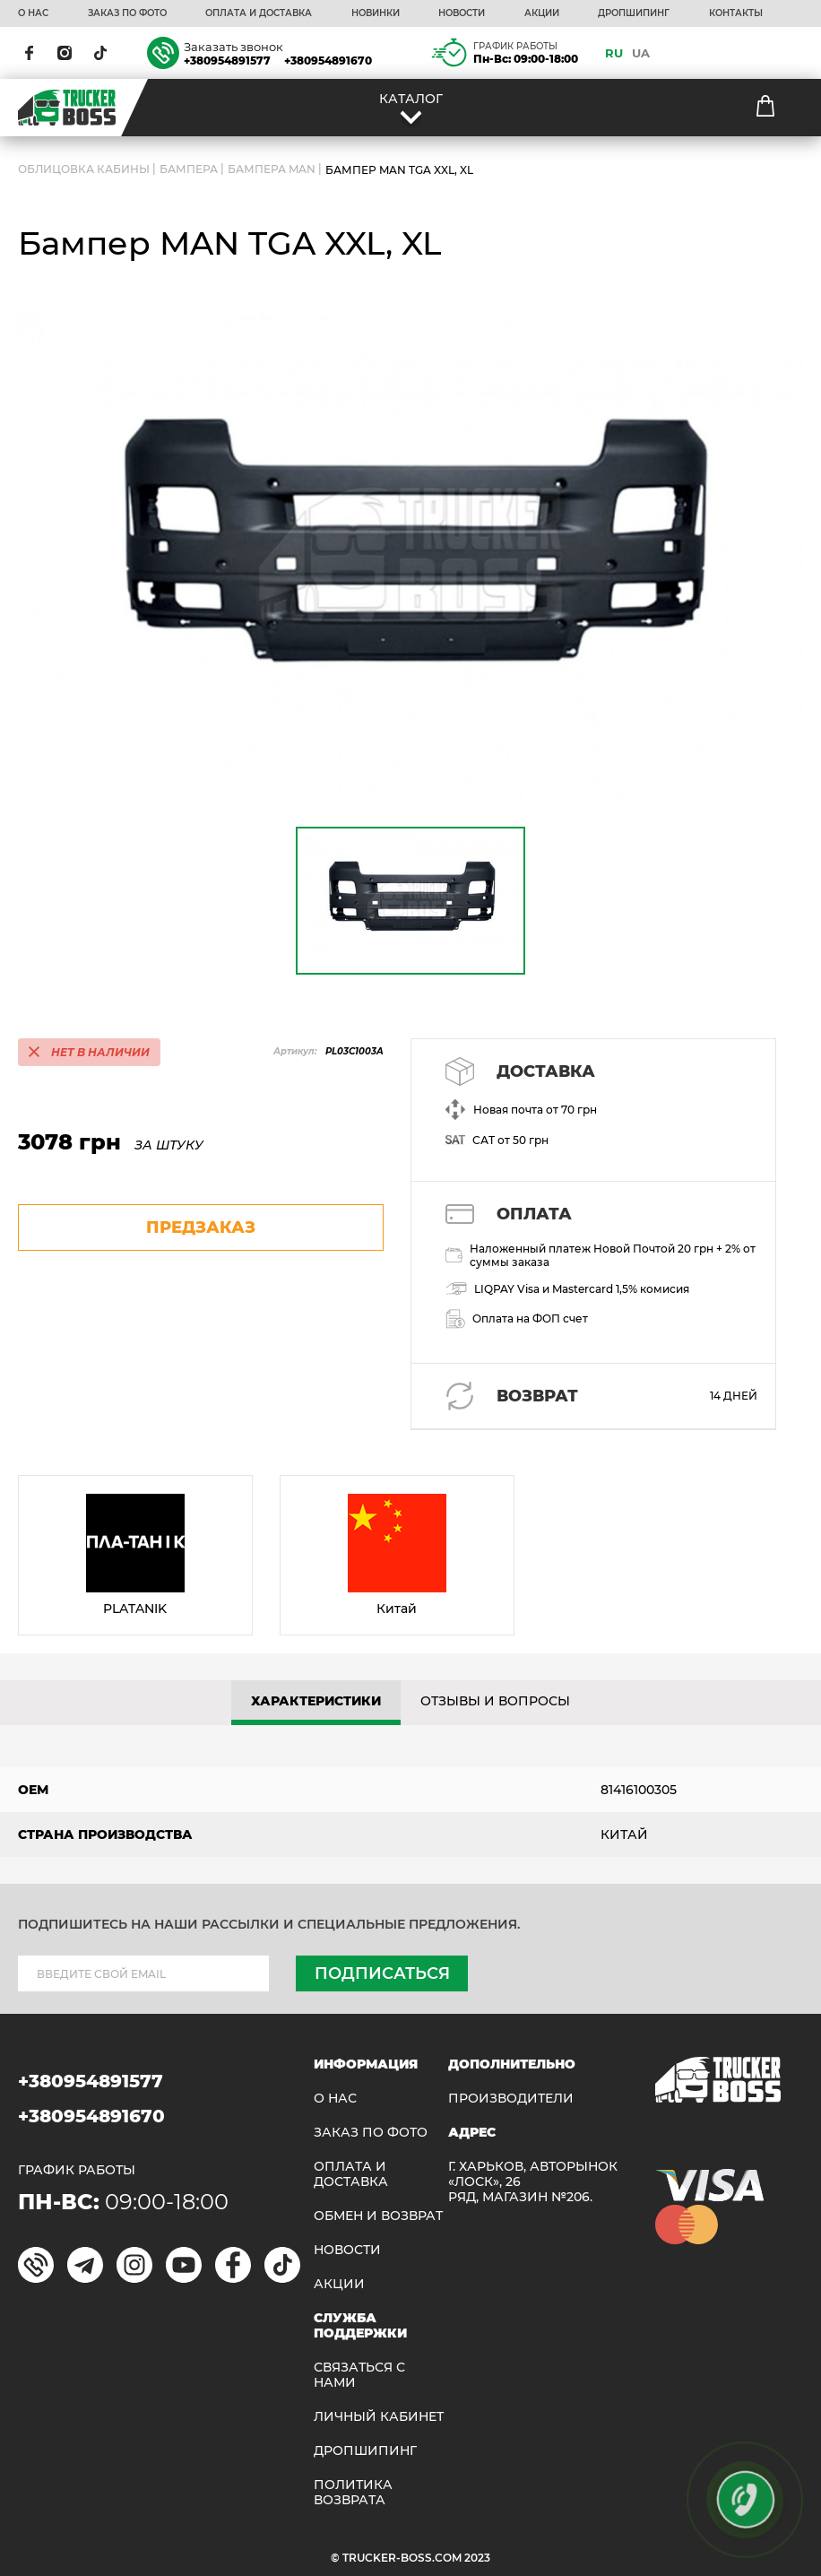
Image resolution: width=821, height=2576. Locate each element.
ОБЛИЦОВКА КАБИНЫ (84, 170)
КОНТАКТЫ (736, 13)
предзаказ (200, 1227)
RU (614, 53)
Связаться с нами (359, 2375)
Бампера (189, 170)
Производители (511, 2098)
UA (641, 53)
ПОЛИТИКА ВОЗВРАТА (353, 2492)
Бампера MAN (271, 170)
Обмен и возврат (378, 2216)
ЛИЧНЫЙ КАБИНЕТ (379, 2416)
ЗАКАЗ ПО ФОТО (127, 13)
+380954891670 (328, 60)
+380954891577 (227, 60)
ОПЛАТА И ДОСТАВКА (258, 13)
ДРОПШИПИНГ (634, 13)
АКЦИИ (541, 13)
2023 (477, 2557)
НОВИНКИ (375, 13)
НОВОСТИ (461, 13)
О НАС (33, 13)
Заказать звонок (233, 46)
